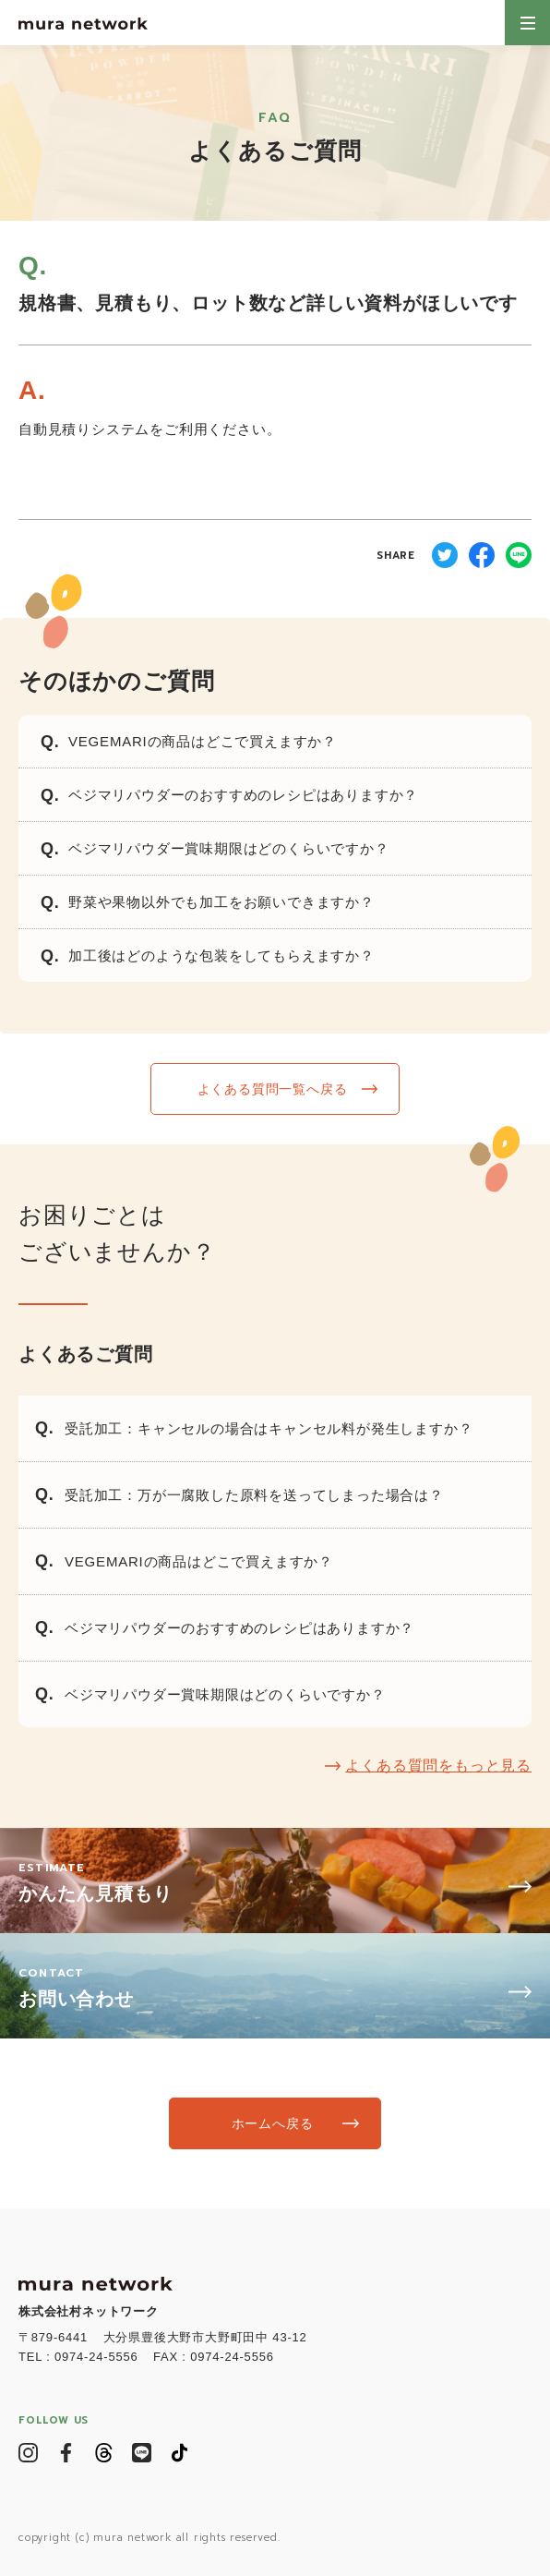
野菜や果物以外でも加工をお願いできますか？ (221, 902)
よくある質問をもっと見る (438, 1765)
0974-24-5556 (96, 2357)
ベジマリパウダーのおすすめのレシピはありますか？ (243, 795)
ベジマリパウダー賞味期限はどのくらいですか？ (228, 848)
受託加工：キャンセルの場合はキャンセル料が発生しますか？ (268, 1428)
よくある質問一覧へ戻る (272, 1089)
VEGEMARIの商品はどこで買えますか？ (202, 741)
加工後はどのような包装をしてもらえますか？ (221, 955)
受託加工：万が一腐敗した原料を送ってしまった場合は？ (254, 1495)
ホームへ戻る (273, 2123)
